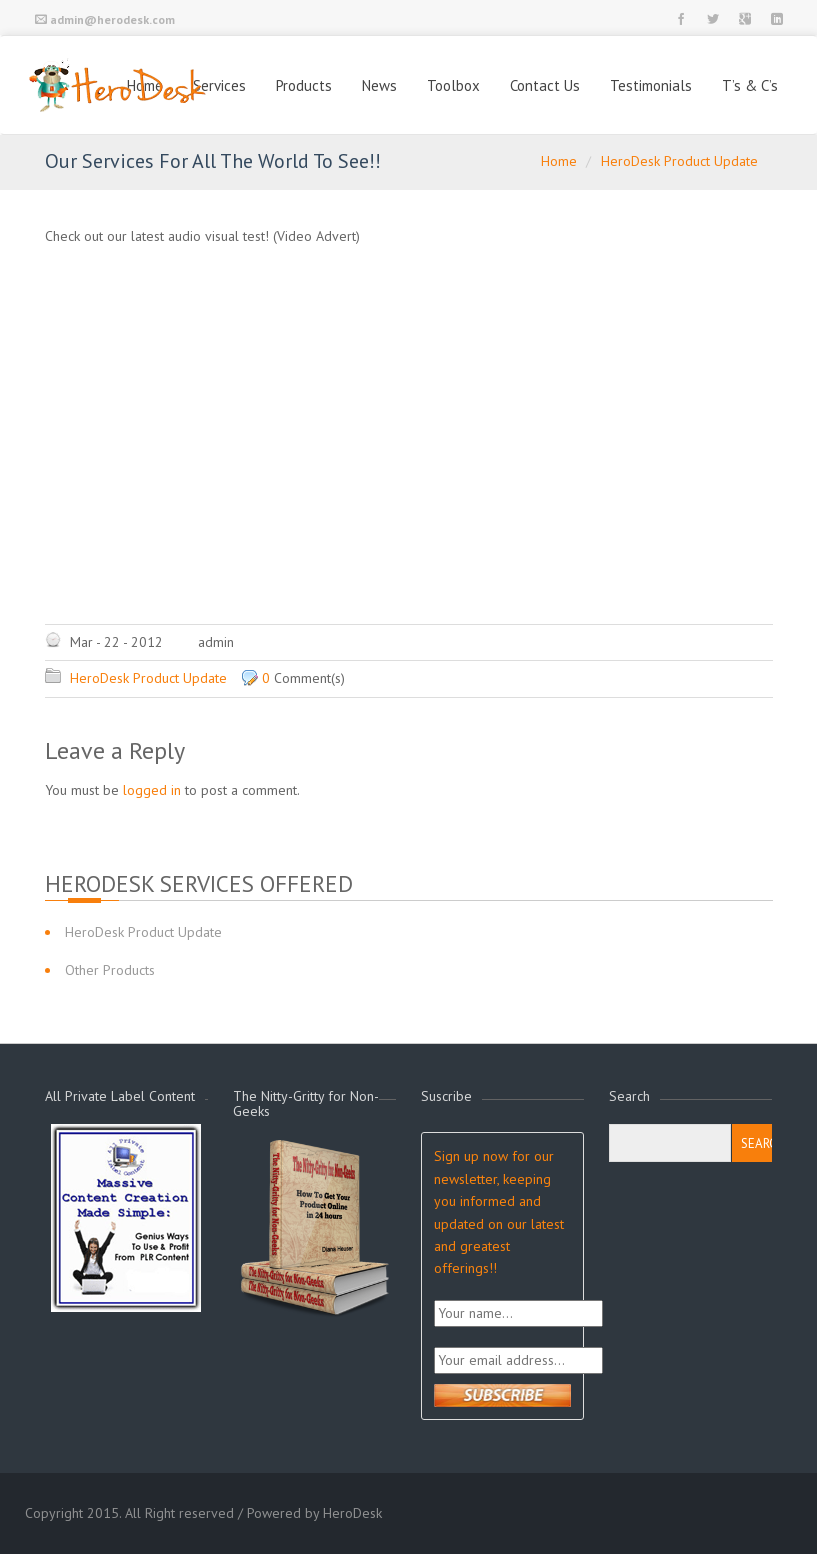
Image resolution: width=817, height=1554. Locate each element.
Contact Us (545, 85)
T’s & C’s (750, 85)
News (379, 85)
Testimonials (651, 85)
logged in (152, 790)
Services (219, 85)
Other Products (110, 970)
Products (304, 85)
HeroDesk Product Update (679, 161)
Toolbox (453, 85)
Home (559, 161)
